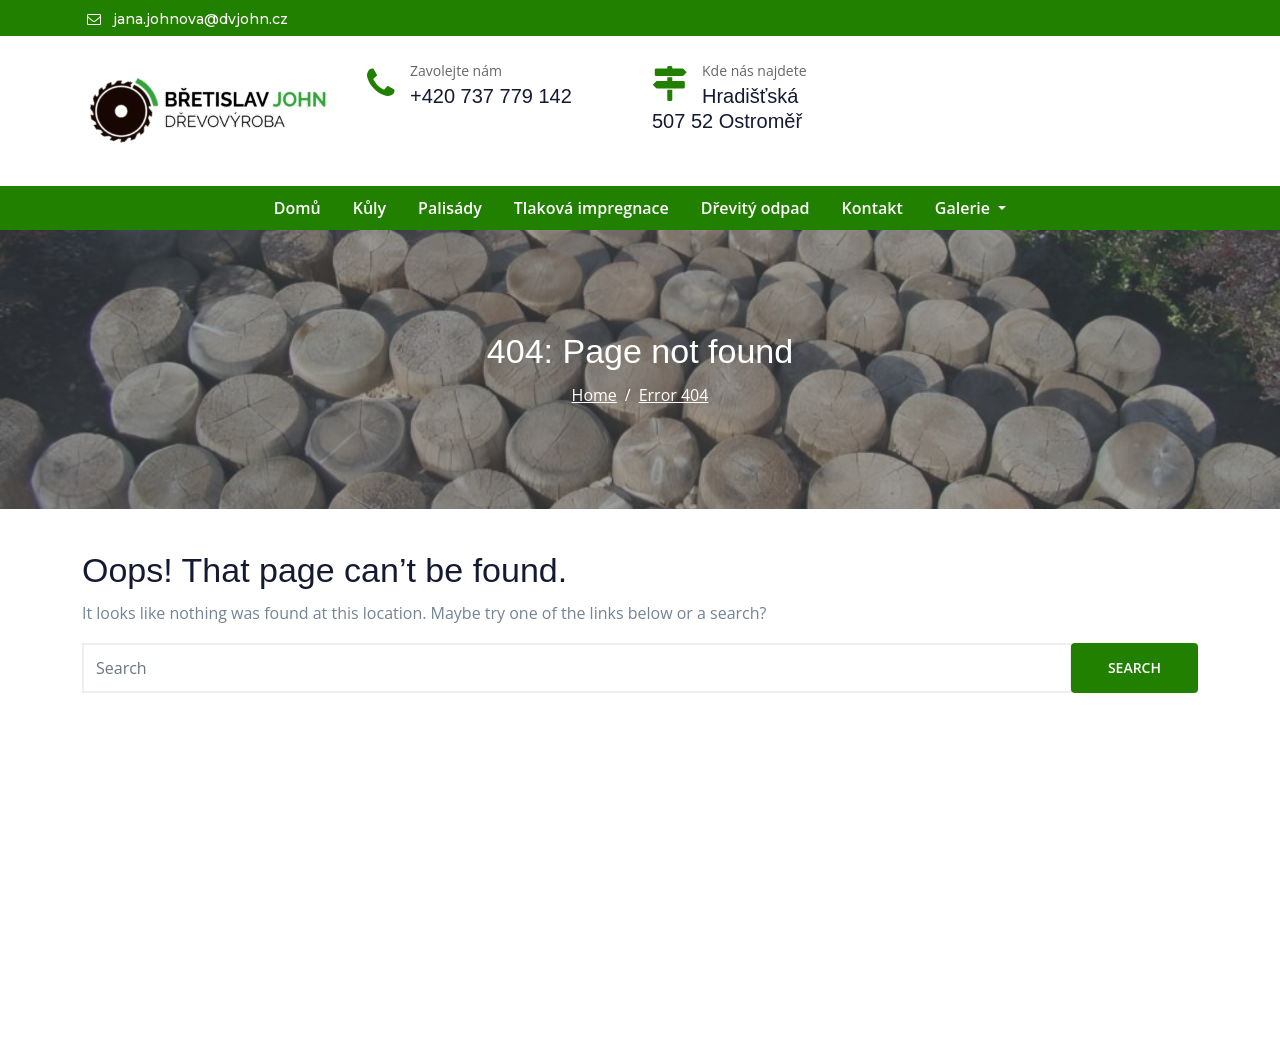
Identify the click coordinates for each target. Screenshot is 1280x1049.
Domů (297, 208)
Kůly (369, 208)
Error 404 (674, 395)
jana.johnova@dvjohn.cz (187, 19)
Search (1134, 667)
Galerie (970, 208)
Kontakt (872, 208)
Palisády (450, 208)
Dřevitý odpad (755, 208)
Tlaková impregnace (591, 208)
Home (594, 395)
